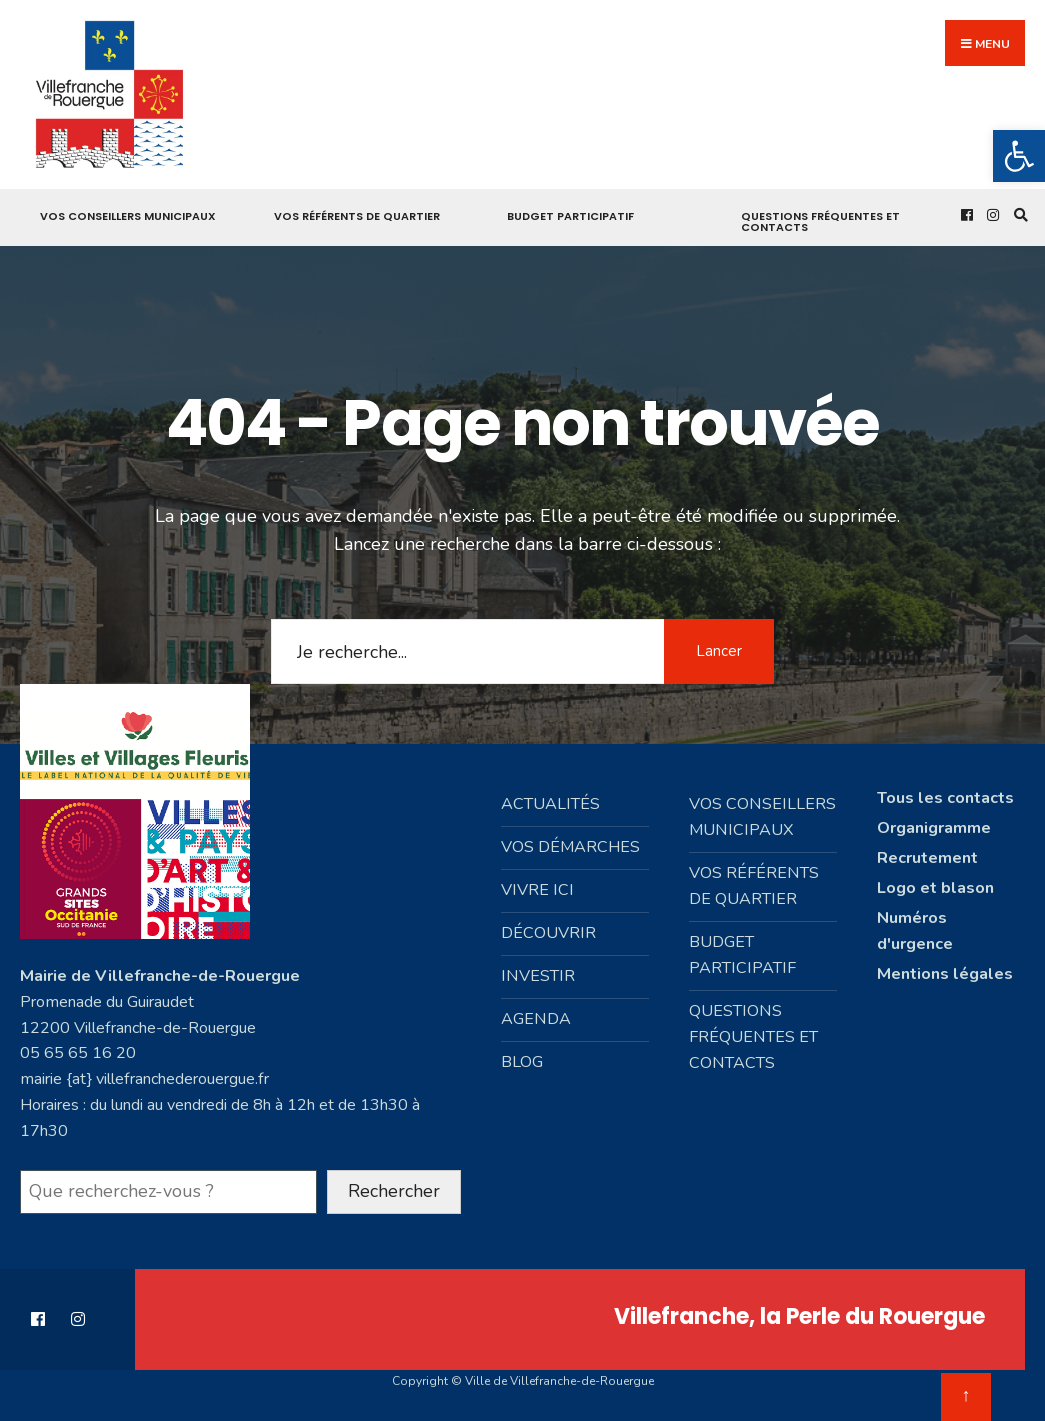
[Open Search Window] (1018, 214)
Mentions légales (945, 974)
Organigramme (934, 828)
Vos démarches (570, 847)
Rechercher (394, 1191)
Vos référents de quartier (357, 216)
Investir (538, 976)
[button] (1019, 156)
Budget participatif (570, 216)
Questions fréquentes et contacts (820, 221)
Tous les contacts (945, 798)
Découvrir (548, 933)
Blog (522, 1062)
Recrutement (927, 858)
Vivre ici (537, 890)
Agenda (536, 1019)
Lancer (719, 651)
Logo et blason (935, 888)
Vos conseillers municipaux (128, 216)
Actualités (550, 804)
